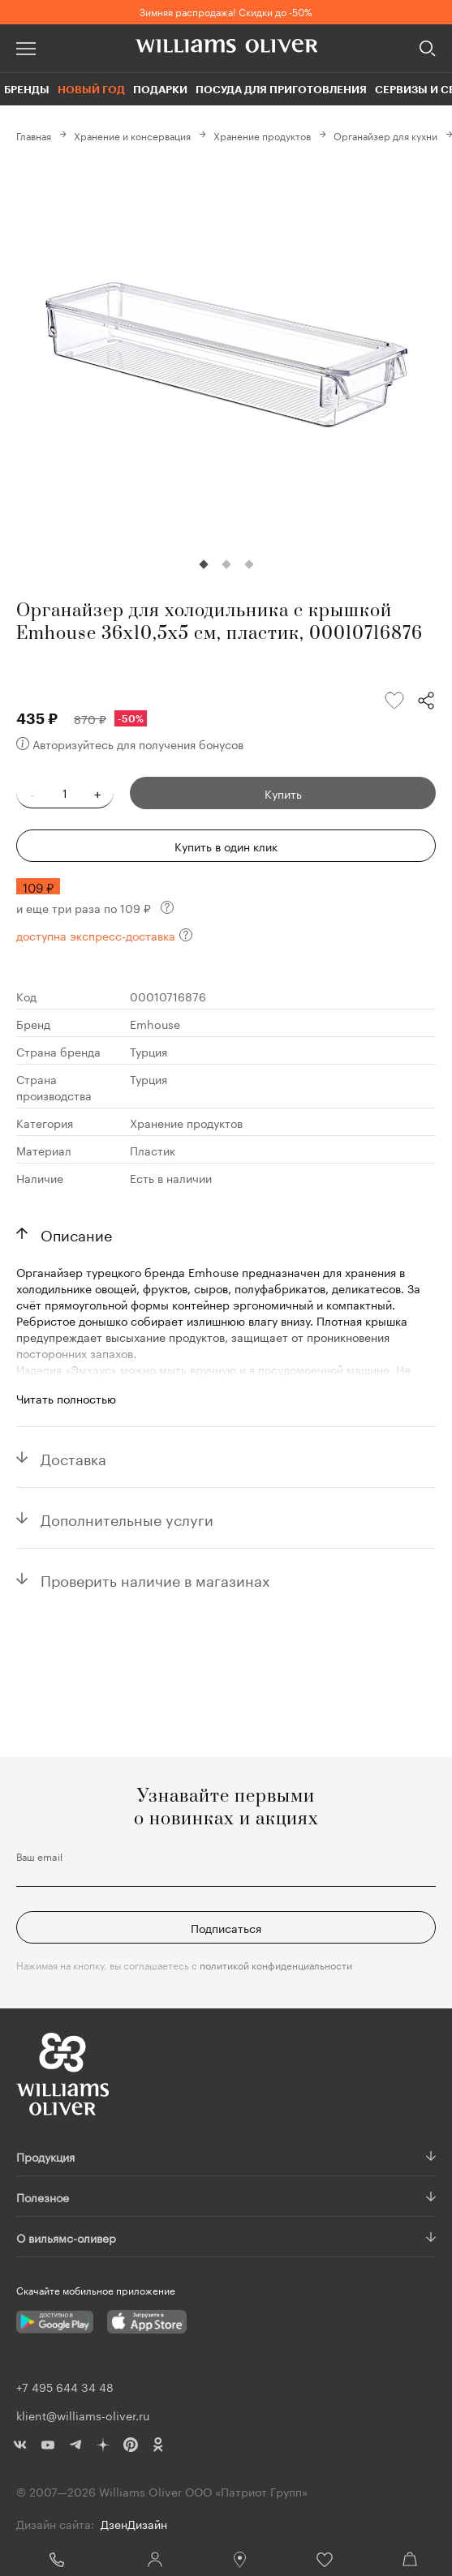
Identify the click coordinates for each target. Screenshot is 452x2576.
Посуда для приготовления (281, 89)
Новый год (91, 89)
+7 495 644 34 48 (56, 2560)
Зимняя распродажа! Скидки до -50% (226, 11)
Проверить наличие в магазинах (155, 1578)
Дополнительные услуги (127, 1518)
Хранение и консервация (132, 135)
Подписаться (226, 1927)
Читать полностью (66, 1398)
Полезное (42, 2196)
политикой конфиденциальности (276, 1964)
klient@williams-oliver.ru (82, 2415)
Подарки (160, 89)
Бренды (27, 89)
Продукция (45, 2156)
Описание (76, 1233)
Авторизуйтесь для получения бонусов (129, 743)
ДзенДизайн (134, 2523)
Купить (283, 793)
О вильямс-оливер (66, 2237)
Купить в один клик (226, 846)
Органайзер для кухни (385, 135)
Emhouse (155, 1023)
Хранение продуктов (262, 135)
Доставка (73, 1457)
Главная (33, 135)
